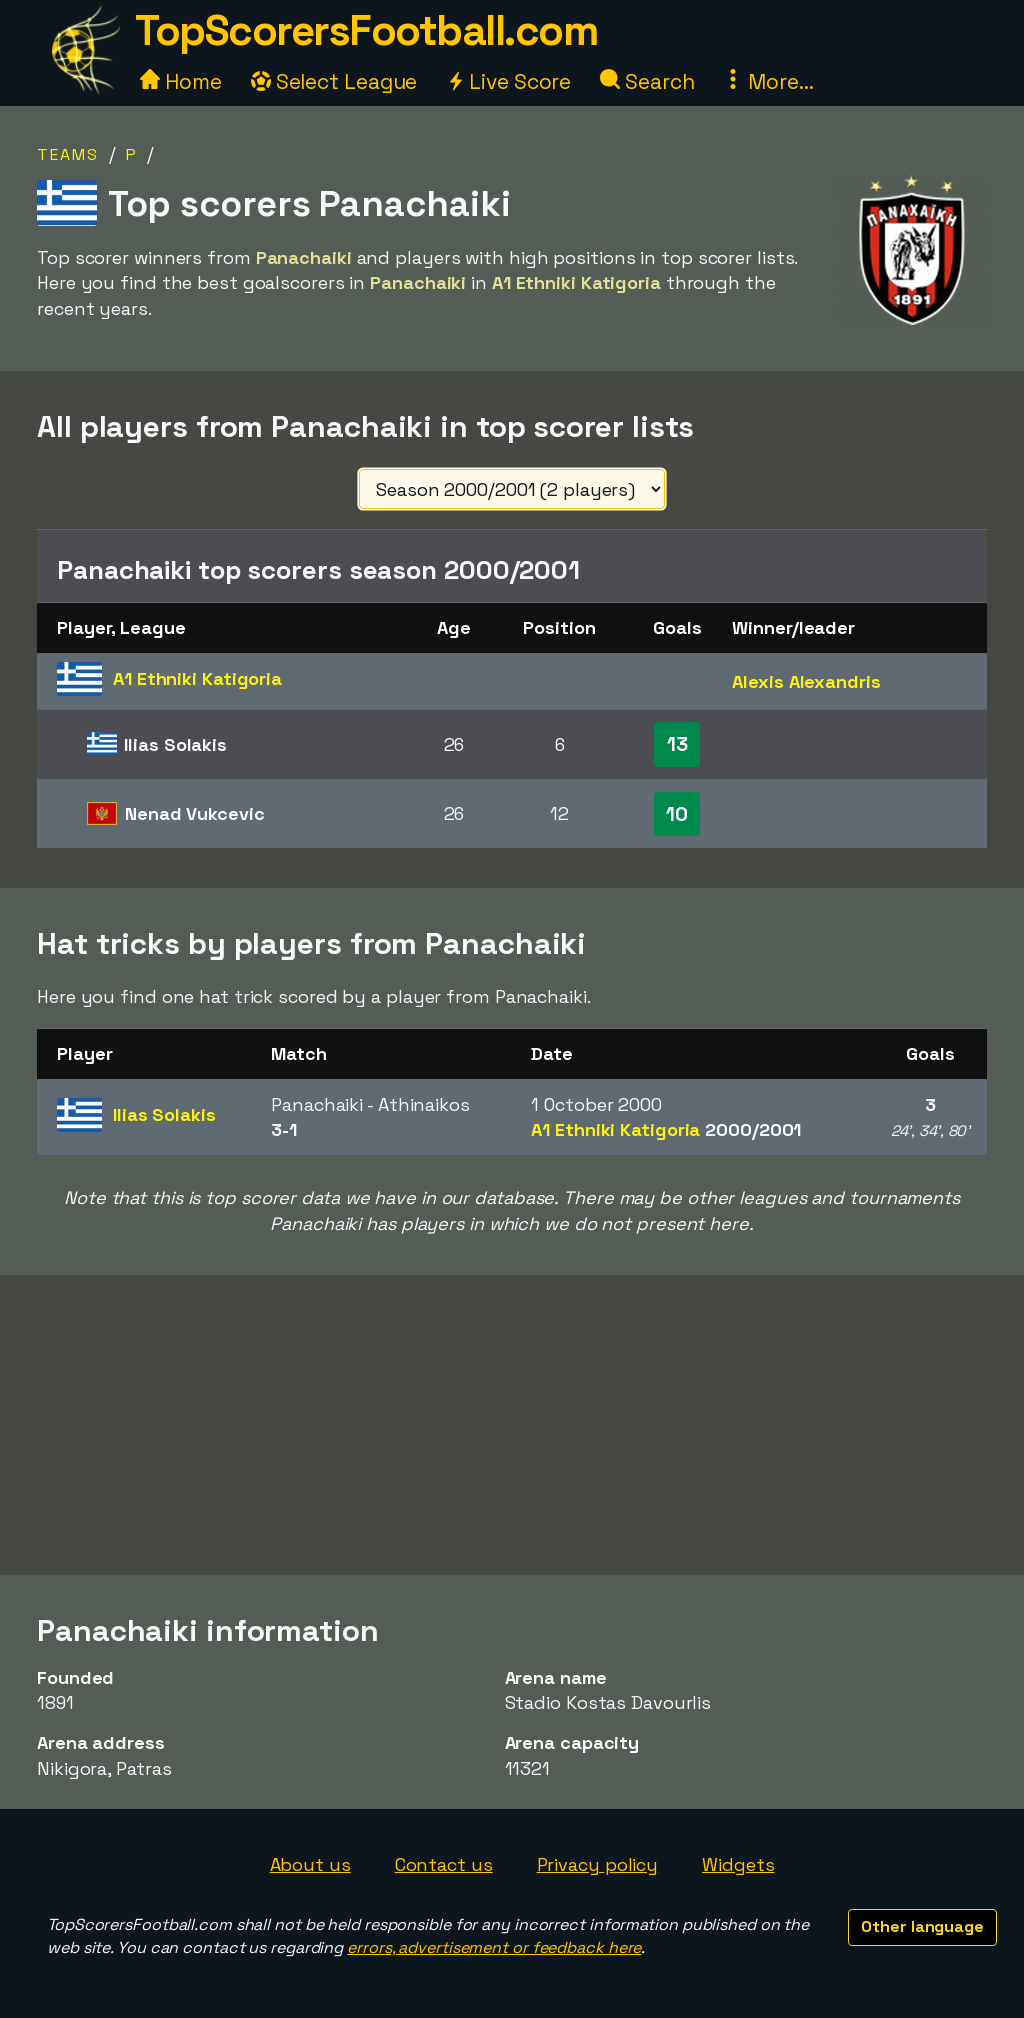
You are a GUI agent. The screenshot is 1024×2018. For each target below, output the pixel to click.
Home (181, 81)
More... (768, 81)
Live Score (508, 81)
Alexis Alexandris (806, 681)
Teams (68, 154)
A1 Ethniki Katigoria (666, 1129)
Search (647, 81)
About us (310, 1864)
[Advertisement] (512, 1425)
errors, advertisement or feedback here (494, 1947)
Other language (922, 1926)
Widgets (738, 1864)
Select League (334, 81)
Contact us (444, 1864)
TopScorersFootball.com (366, 30)
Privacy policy (598, 1864)
